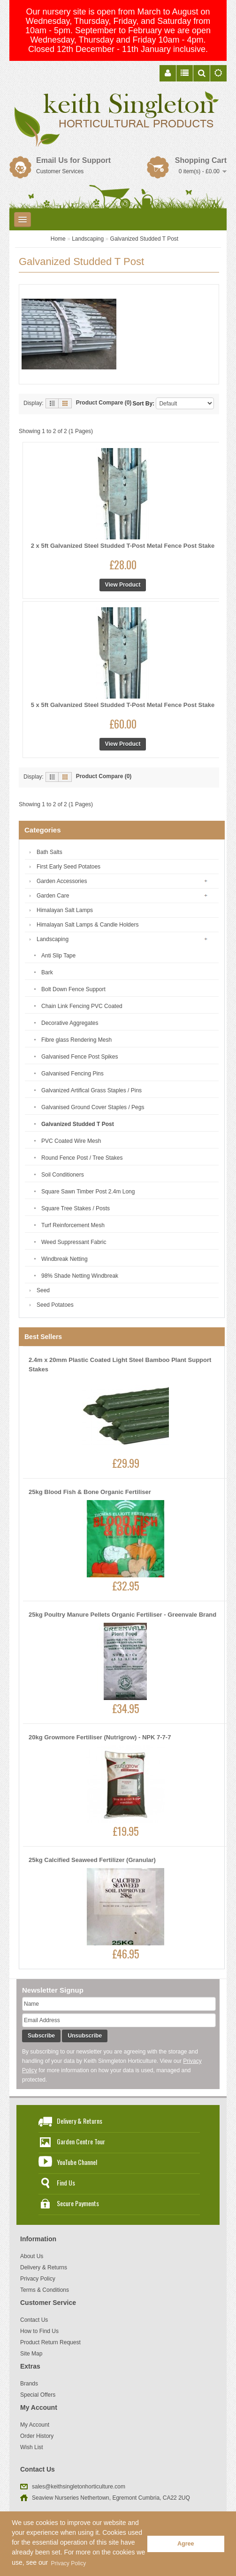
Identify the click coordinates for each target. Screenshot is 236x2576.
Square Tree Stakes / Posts (75, 1208)
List (52, 403)
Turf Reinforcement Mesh (73, 1225)
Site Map (31, 2353)
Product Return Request (50, 2342)
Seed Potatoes (55, 1305)
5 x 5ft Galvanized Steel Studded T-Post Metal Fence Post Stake (123, 704)
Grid (65, 403)
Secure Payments (78, 2203)
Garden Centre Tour (81, 2141)
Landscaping (88, 239)
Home (58, 239)
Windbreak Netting (64, 1259)
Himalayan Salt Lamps (65, 910)
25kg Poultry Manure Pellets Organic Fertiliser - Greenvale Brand (122, 1614)
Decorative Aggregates (69, 1023)
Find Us (66, 2182)
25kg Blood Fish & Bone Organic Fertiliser (90, 1491)
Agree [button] (185, 2543)
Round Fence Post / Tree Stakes (81, 1158)
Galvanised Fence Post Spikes (79, 1056)
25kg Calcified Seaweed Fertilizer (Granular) (92, 1859)
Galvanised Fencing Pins (72, 1073)
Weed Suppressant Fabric (74, 1242)
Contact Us (34, 2320)
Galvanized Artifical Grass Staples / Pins (91, 1090)
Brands (29, 2383)
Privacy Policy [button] (68, 2563)
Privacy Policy (37, 2278)
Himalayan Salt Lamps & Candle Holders (87, 924)
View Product (123, 584)
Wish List (31, 2447)
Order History (36, 2436)
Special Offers (37, 2395)
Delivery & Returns (79, 2121)
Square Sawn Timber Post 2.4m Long (88, 1191)
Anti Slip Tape (58, 955)
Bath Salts (49, 852)
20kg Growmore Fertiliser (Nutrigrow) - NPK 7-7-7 (100, 1737)
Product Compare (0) (104, 402)
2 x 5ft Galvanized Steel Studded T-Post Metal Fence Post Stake (123, 545)
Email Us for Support (73, 160)
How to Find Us (39, 2331)
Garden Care (53, 895)
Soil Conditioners (62, 1174)
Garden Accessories (62, 881)
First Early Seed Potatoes (68, 866)
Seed (43, 1290)
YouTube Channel (77, 2162)
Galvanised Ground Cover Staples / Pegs (92, 1107)
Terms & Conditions (44, 2290)
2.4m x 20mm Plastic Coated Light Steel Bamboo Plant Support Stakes (120, 1364)
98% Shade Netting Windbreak (79, 1276)
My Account (34, 2424)
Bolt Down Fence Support (73, 989)
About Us (31, 2256)
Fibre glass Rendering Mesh (76, 1040)
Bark (47, 972)
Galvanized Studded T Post (144, 239)
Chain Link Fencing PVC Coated (81, 1006)
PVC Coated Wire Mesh (71, 1141)
